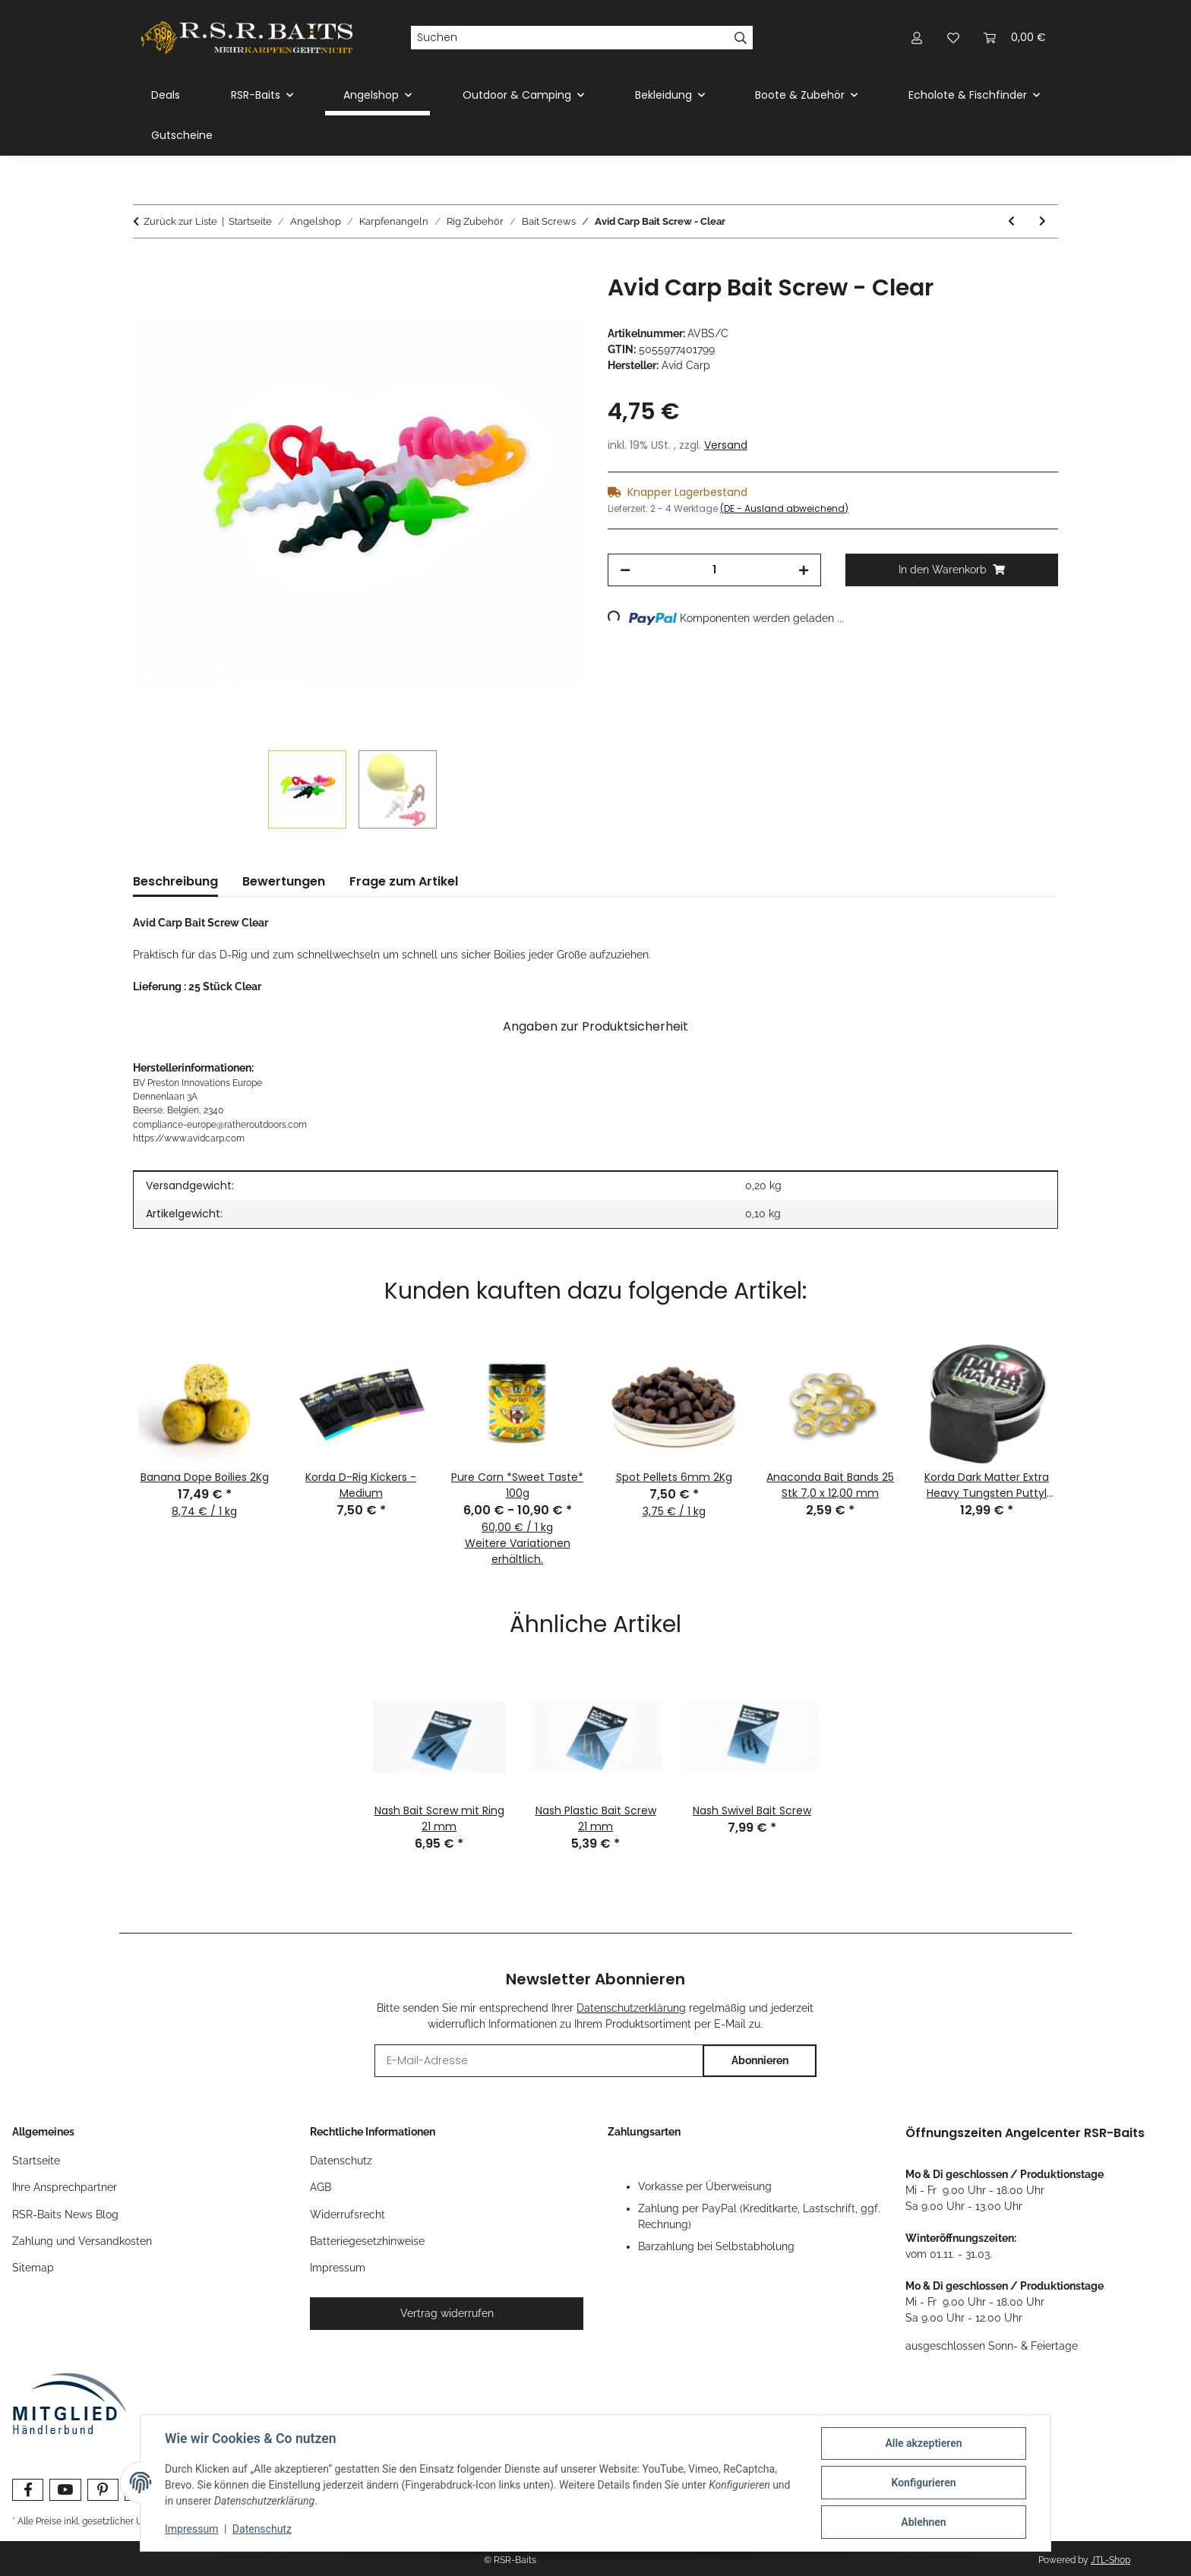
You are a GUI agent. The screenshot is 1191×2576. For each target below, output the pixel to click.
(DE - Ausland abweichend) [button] (784, 508)
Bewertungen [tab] (283, 881)
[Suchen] (569, 38)
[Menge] (714, 570)
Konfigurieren (923, 2483)
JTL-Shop (1110, 2560)
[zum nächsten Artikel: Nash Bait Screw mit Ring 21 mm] (1042, 221)
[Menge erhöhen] (803, 570)
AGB (320, 2187)
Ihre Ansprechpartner (64, 2187)
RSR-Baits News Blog (65, 2214)
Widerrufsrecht (347, 2214)
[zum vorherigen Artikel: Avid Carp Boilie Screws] (1011, 221)
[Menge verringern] (625, 570)
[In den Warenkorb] (145, 265)
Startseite (36, 2161)
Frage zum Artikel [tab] (403, 881)
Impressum (191, 2529)
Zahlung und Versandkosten (82, 2241)
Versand (725, 445)
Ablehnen (923, 2522)
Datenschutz (262, 2529)
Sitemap (33, 2268)
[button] (917, 37)
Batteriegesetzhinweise (367, 2241)
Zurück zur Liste (180, 221)
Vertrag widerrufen (447, 2313)
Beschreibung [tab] (175, 881)
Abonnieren (759, 2060)
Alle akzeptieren (923, 2443)
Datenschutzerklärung (631, 2008)
